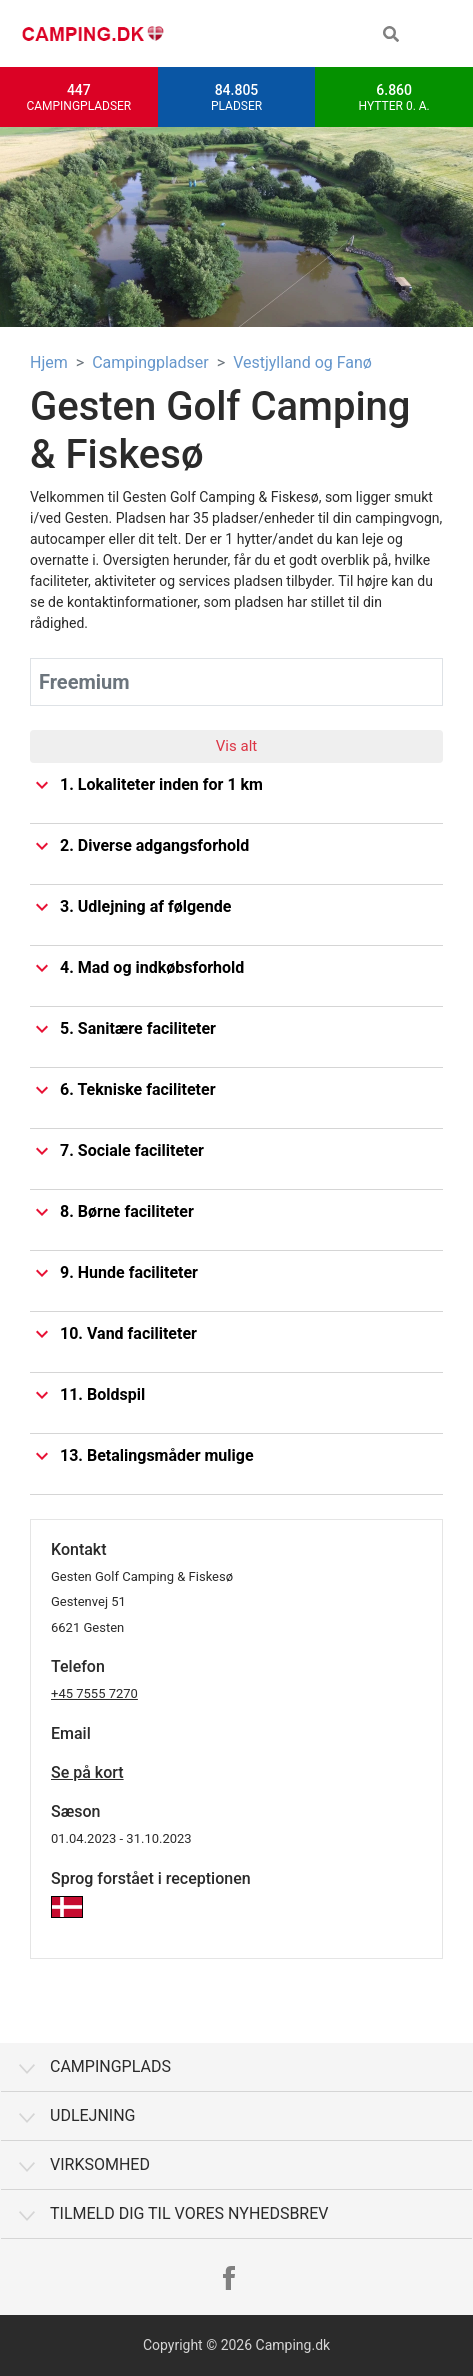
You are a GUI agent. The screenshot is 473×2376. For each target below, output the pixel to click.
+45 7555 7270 (94, 1693)
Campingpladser (150, 362)
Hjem (49, 362)
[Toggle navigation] (443, 34)
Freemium (84, 682)
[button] (391, 34)
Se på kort (87, 1772)
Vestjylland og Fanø (302, 362)
